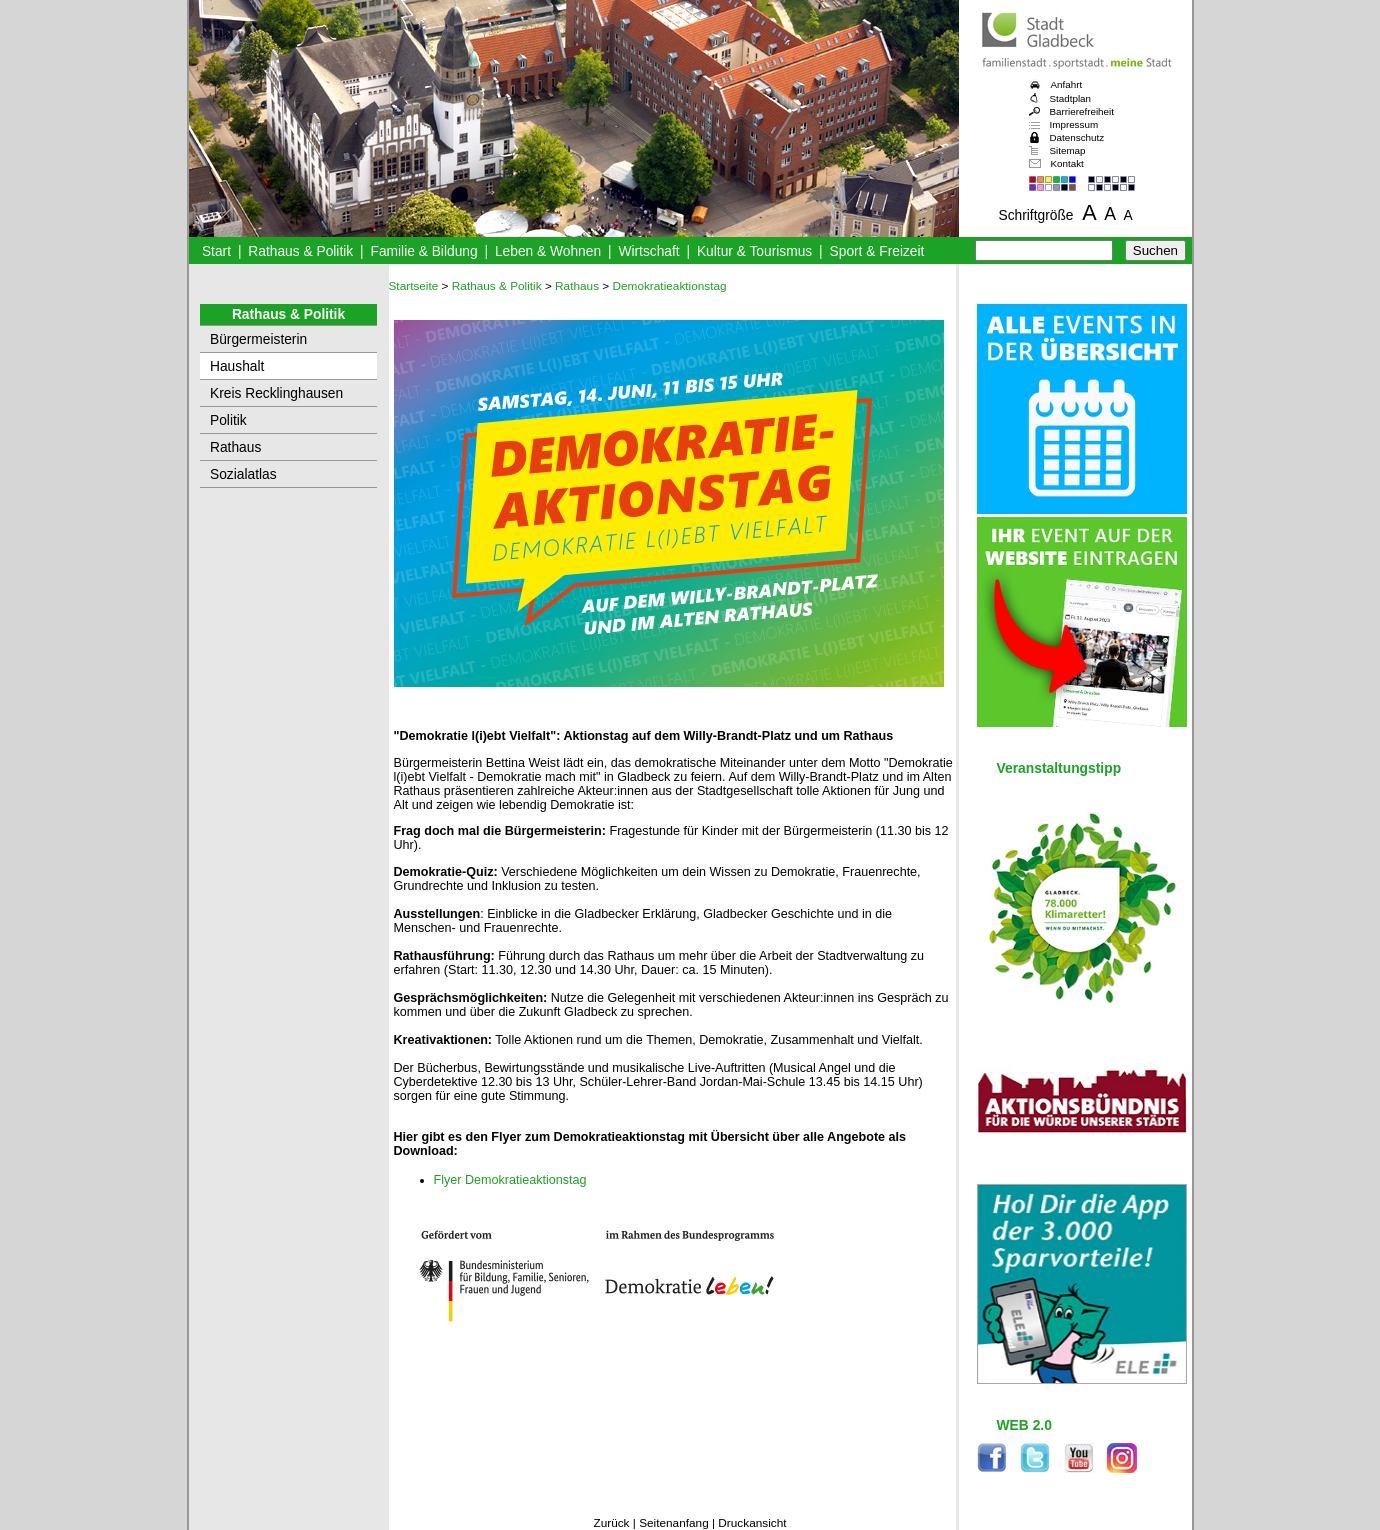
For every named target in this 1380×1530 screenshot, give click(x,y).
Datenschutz (1077, 137)
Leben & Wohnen (548, 251)
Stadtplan (1071, 98)
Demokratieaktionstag (670, 286)
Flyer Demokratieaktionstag (510, 1180)
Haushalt (237, 366)
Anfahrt (1067, 84)
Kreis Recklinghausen (276, 393)
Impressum (1074, 124)
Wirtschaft (648, 251)
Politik (228, 420)
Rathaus (235, 447)
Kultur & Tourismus (754, 251)
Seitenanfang (674, 1523)
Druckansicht (752, 1523)
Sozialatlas (243, 474)
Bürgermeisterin (258, 339)
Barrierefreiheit (1082, 111)
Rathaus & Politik (300, 251)
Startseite (414, 286)
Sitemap (1068, 150)
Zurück (611, 1523)
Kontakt (1067, 163)
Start (216, 251)
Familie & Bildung (424, 251)
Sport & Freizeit (877, 251)
